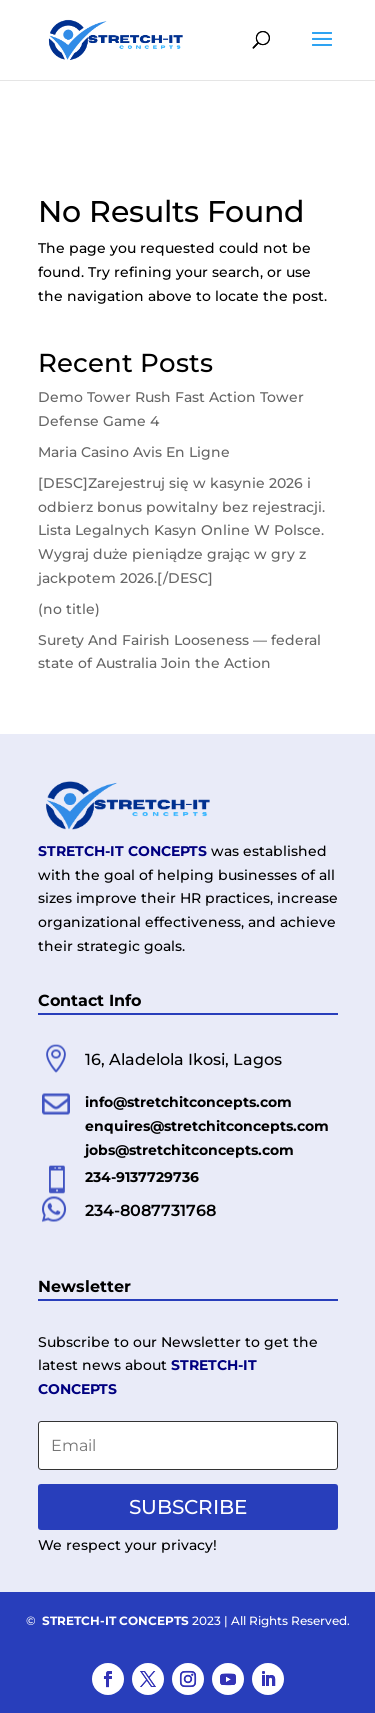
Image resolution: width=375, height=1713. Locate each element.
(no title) (69, 609)
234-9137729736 (142, 1177)
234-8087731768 (150, 1210)
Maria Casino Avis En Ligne (134, 452)
